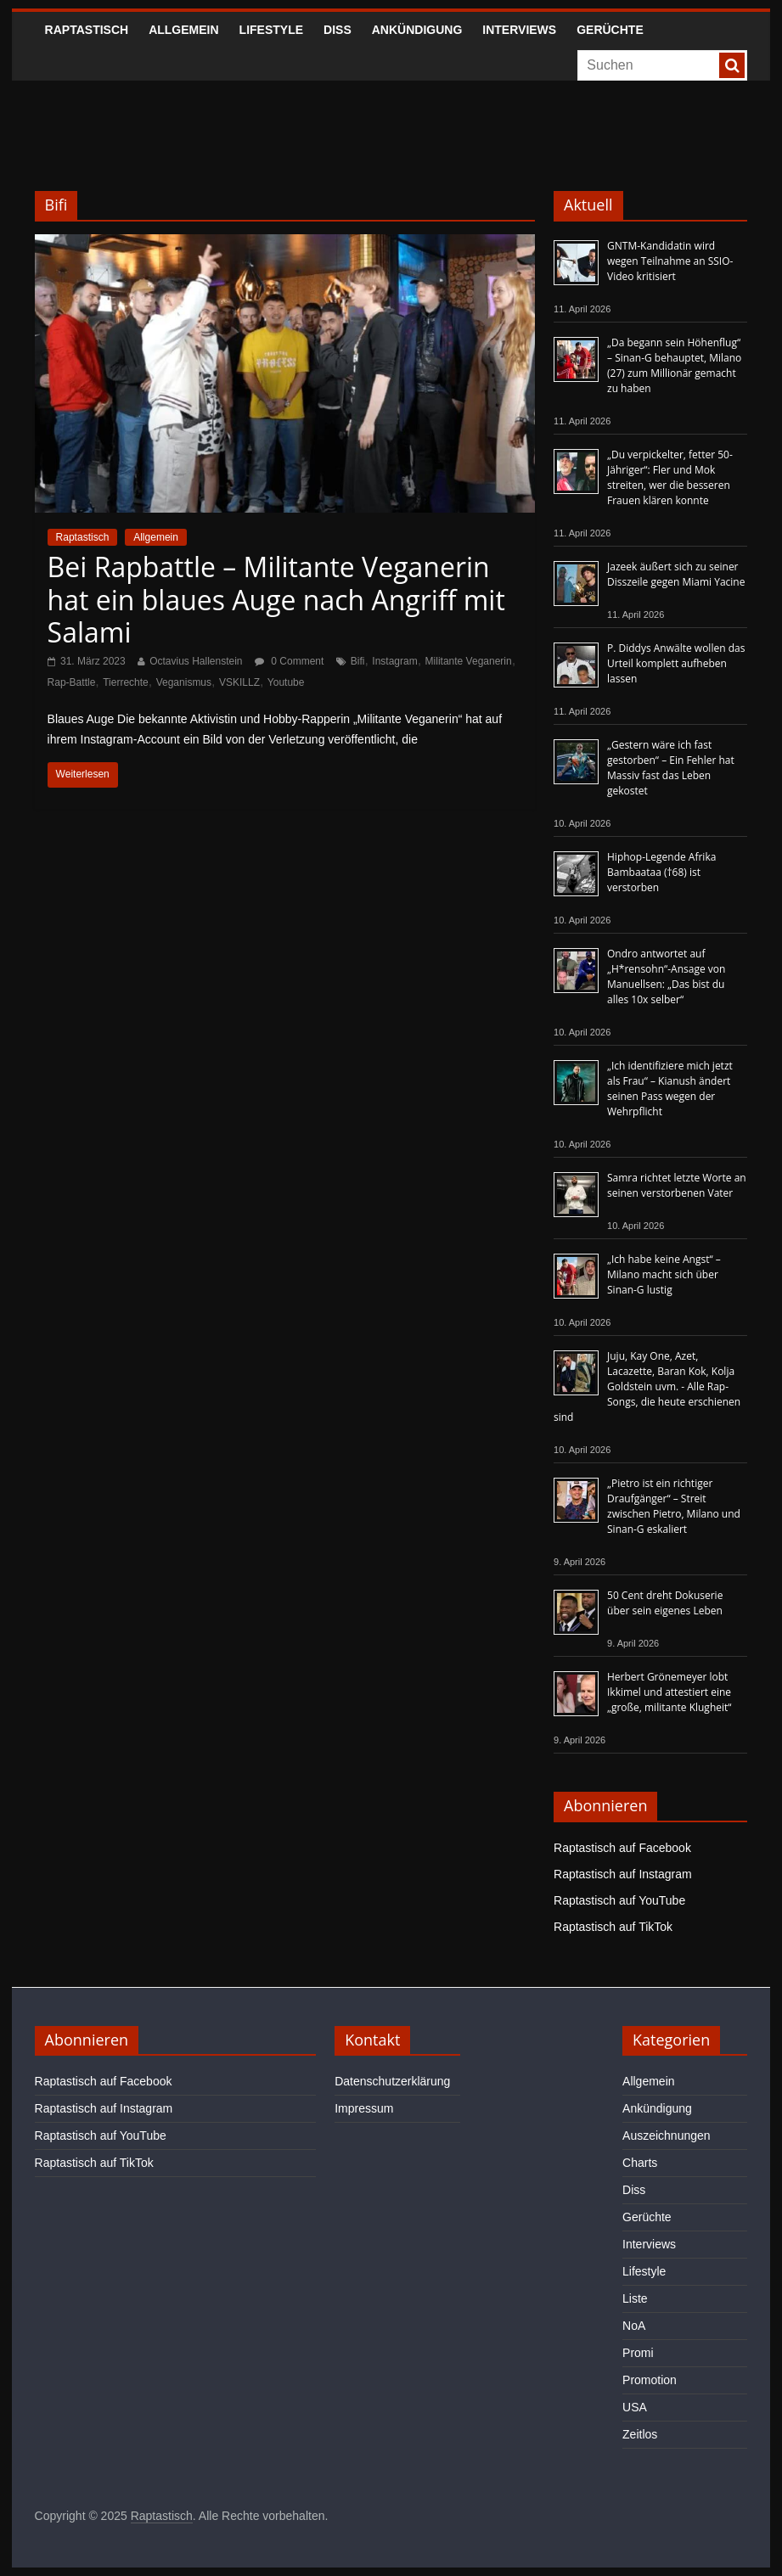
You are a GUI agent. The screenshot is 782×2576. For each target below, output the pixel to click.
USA (634, 2407)
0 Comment (289, 661)
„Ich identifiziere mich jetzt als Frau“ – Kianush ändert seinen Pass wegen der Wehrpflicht (670, 1088)
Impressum (364, 2108)
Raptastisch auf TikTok (613, 1926)
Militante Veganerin (468, 661)
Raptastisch (87, 29)
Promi (638, 2353)
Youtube (286, 682)
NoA (633, 2325)
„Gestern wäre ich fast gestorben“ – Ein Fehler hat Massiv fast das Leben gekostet (670, 768)
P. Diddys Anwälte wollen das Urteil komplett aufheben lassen (676, 663)
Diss (337, 29)
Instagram (394, 661)
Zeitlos (639, 2434)
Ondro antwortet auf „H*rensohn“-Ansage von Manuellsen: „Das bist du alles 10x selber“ (666, 976)
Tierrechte (126, 682)
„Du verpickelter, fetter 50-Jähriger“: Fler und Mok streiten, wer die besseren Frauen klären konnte (670, 477)
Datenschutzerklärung (392, 2081)
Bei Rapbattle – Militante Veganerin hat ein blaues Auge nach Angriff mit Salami (276, 599)
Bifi (358, 661)
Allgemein (183, 29)
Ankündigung (417, 29)
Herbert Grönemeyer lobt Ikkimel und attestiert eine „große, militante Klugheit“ (669, 1692)
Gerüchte (610, 29)
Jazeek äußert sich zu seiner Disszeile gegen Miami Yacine (676, 574)
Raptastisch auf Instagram (623, 1874)
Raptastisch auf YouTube (619, 1900)
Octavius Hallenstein (195, 661)
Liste (635, 2298)
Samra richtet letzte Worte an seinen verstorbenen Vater (676, 1185)
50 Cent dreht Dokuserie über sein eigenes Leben (665, 1603)
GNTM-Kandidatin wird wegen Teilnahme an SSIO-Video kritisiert (670, 261)
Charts (639, 2162)
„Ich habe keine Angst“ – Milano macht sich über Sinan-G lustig (664, 1274)
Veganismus (183, 682)
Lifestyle (271, 29)
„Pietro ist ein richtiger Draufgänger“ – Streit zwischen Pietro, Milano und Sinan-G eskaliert (673, 1506)
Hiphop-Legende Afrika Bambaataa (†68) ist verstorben (661, 872)
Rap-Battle (72, 682)
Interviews (519, 29)
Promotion (649, 2380)
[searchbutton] (732, 65)
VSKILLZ (239, 682)
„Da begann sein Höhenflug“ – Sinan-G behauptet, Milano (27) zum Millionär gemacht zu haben (674, 365)
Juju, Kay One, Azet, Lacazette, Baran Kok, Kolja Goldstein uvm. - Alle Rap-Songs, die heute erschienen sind (647, 1386)
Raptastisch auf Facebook (622, 1848)
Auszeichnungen (666, 2135)
